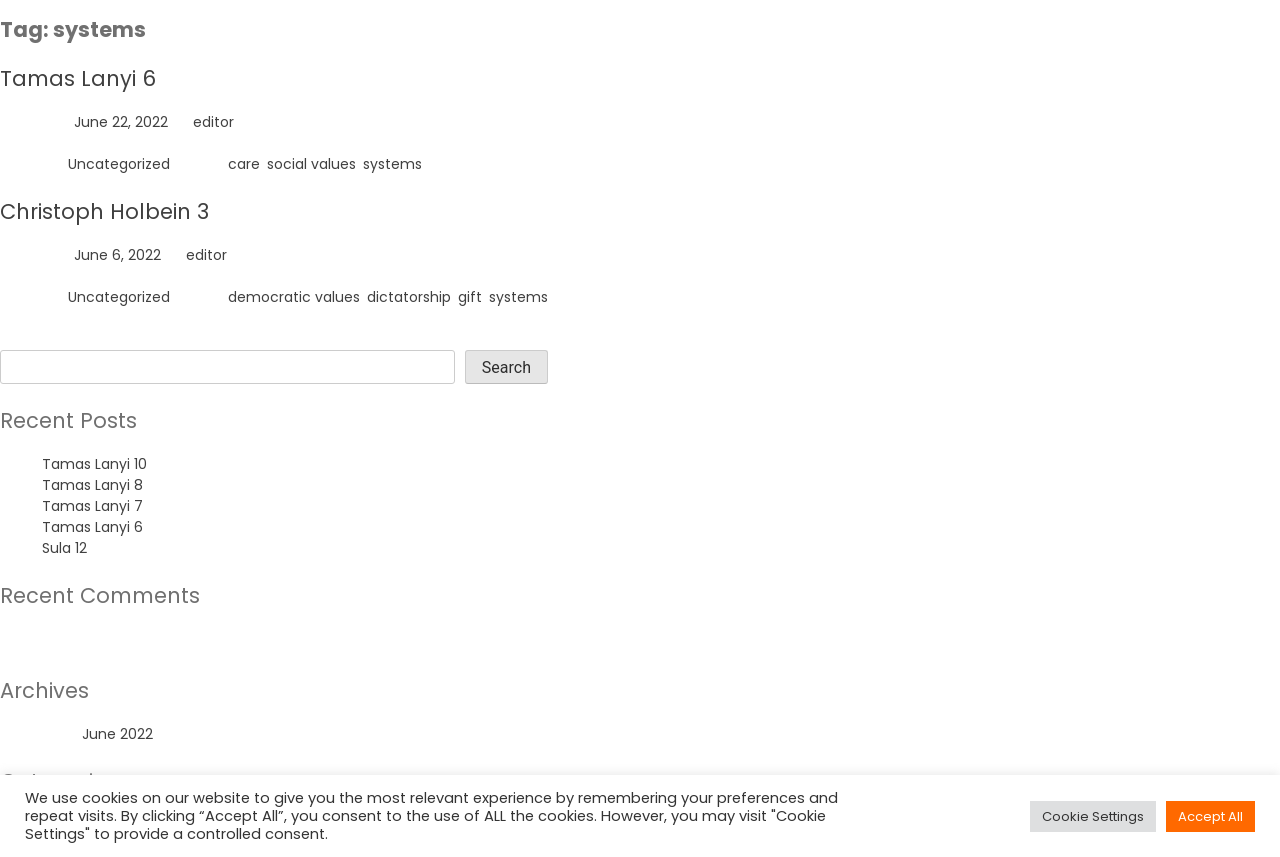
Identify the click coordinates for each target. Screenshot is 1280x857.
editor (213, 122)
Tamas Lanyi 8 (92, 485)
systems (392, 164)
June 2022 (117, 734)
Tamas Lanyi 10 (94, 464)
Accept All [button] (1210, 816)
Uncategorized (119, 164)
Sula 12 (64, 548)
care (244, 164)
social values (311, 164)
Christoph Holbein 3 (104, 211)
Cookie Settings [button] (1093, 816)
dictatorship (409, 297)
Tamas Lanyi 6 (78, 78)
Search (24, 339)
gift (470, 297)
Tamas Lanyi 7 (92, 506)
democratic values (294, 297)
